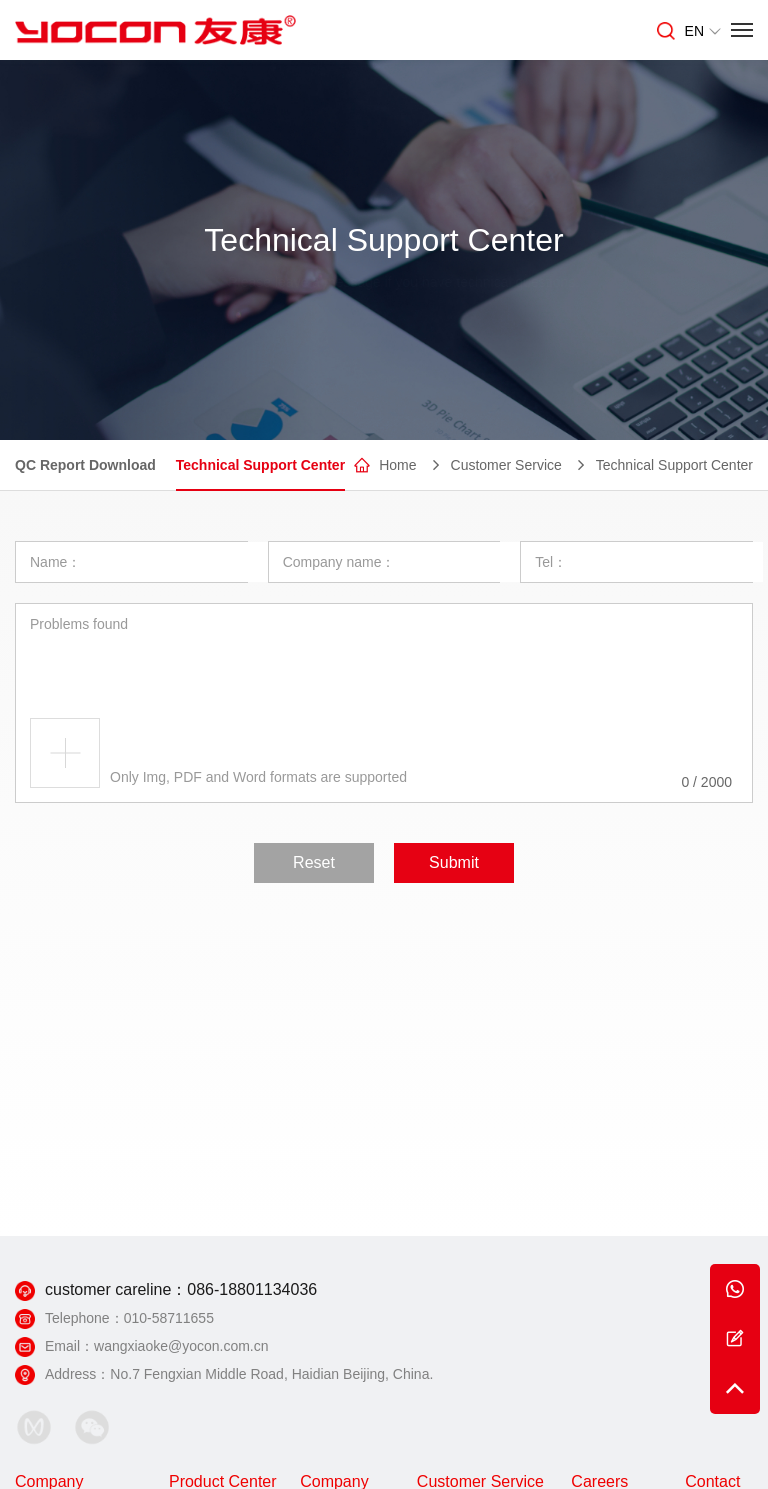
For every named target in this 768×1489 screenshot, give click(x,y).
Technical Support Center (260, 466)
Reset (314, 861)
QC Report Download (85, 466)
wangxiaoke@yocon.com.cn (181, 1346)
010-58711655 (169, 1318)
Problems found (79, 623)
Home (397, 466)
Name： (55, 561)
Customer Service (506, 466)
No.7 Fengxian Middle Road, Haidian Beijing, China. (271, 1374)
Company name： (339, 561)
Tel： (551, 561)
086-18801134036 (252, 1289)
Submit (454, 861)
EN (703, 31)
